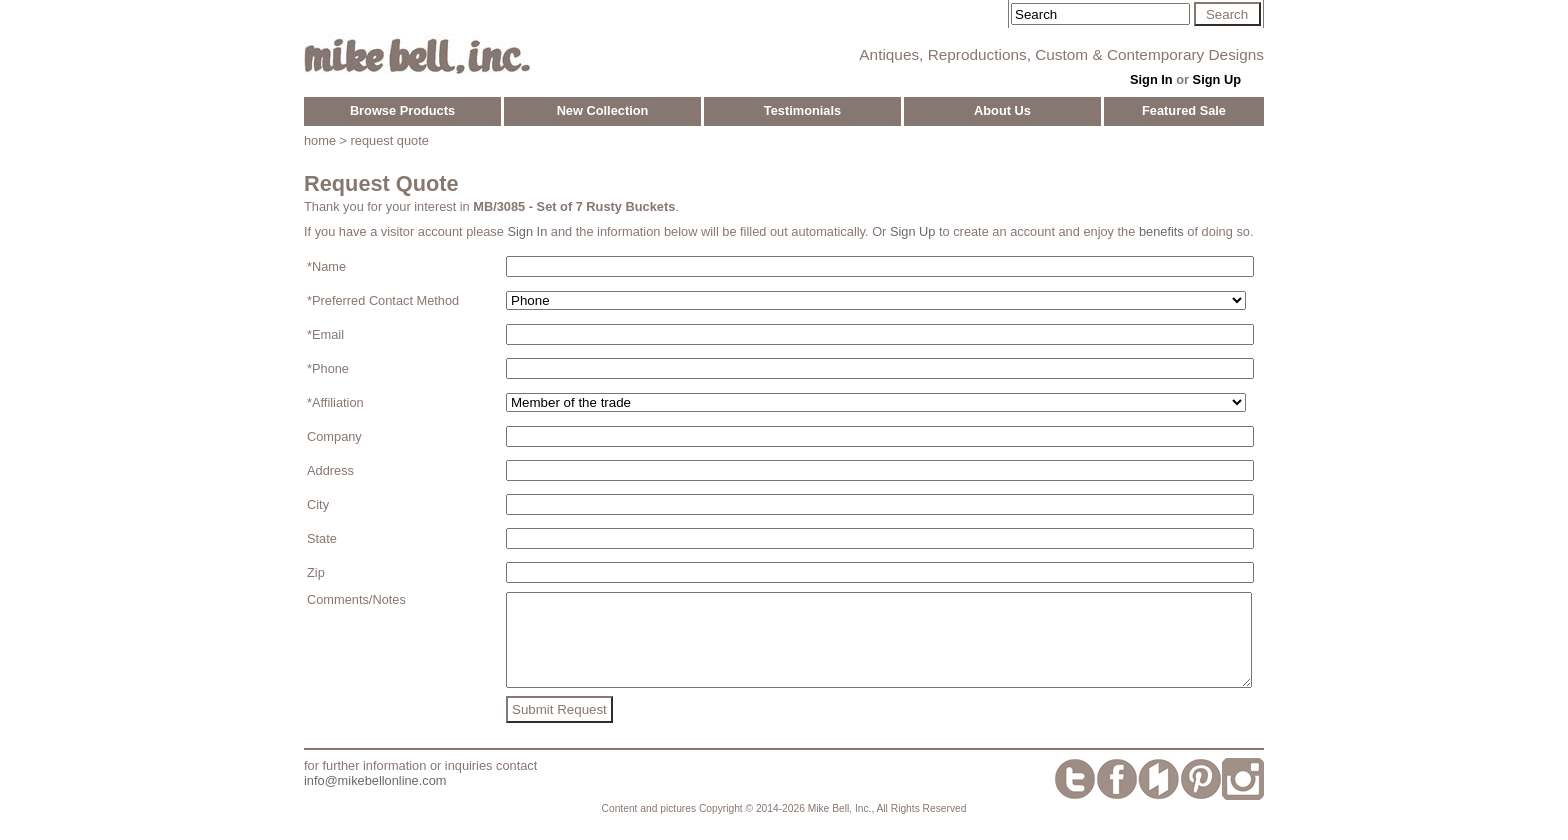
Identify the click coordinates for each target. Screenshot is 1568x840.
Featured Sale (1184, 110)
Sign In (1151, 79)
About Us (1002, 110)
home (320, 140)
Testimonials (802, 110)
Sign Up (1217, 79)
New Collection (603, 110)
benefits (1161, 231)
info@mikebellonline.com (375, 798)
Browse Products (402, 110)
